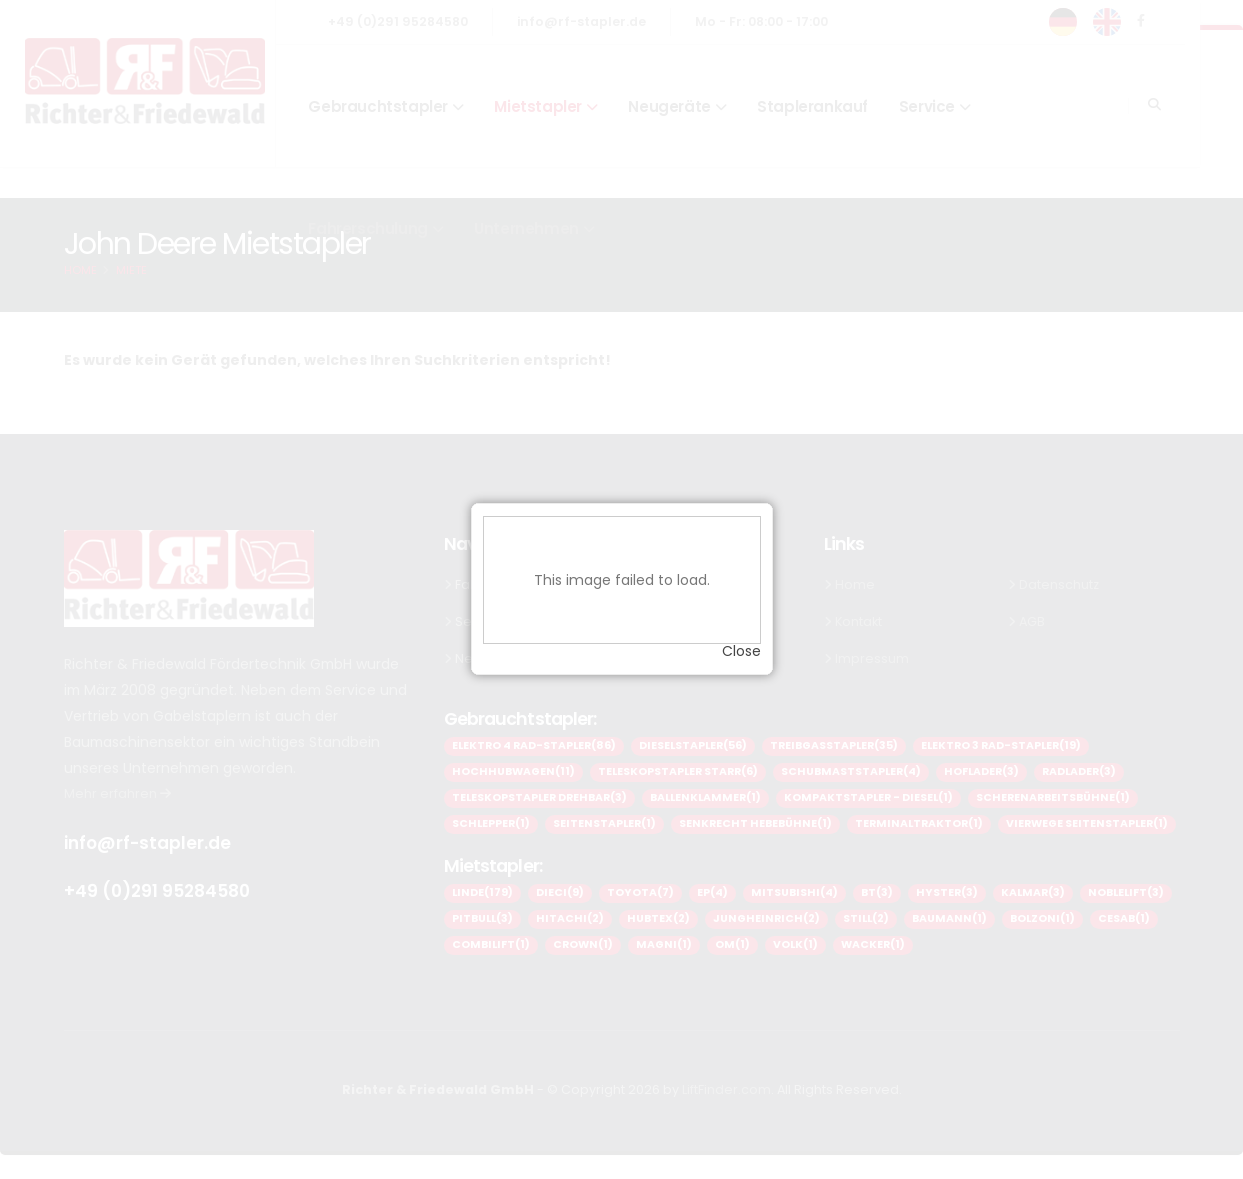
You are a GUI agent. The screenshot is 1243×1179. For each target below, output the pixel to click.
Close (741, 644)
